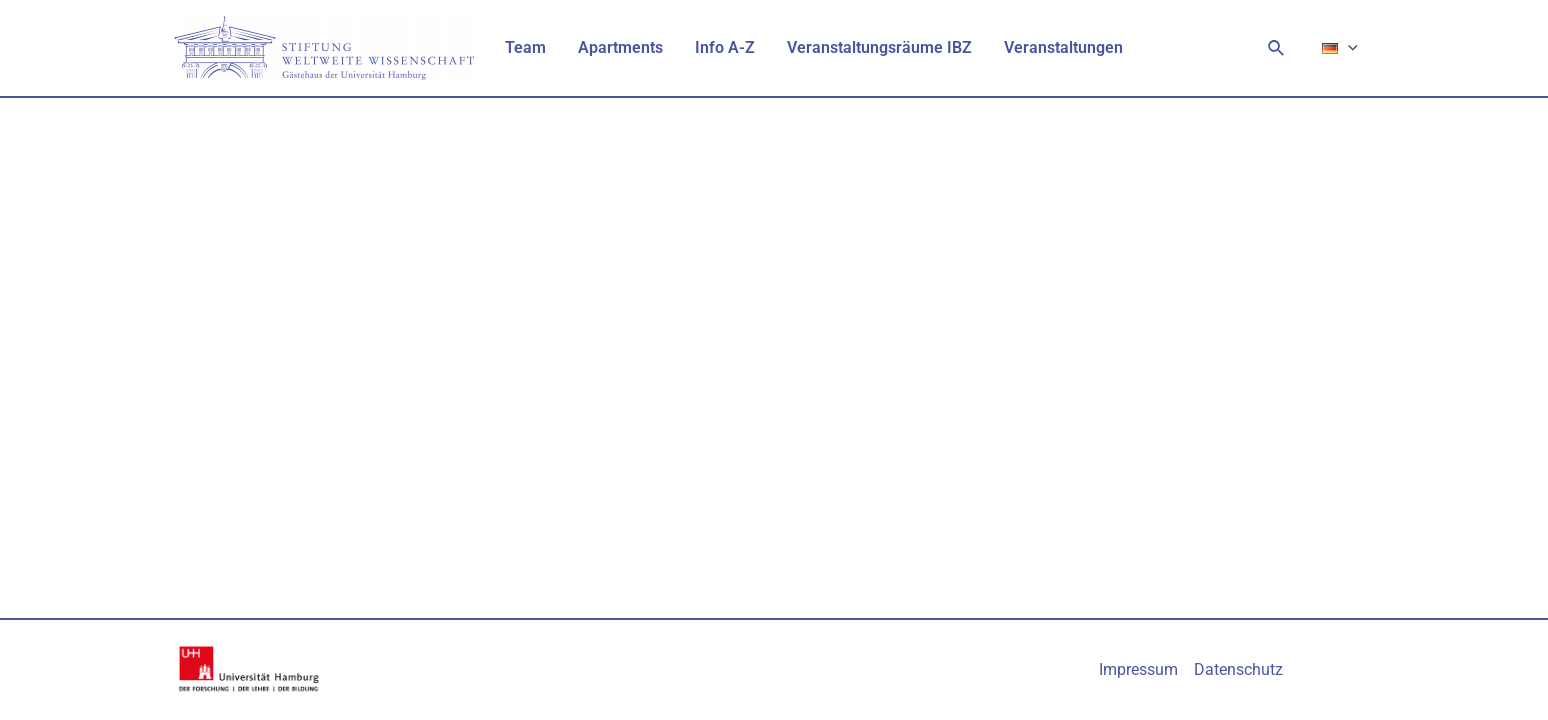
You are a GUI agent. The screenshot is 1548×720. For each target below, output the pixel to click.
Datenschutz (1238, 669)
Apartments (620, 47)
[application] (1348, 48)
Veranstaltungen (1063, 47)
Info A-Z (725, 47)
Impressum (1138, 669)
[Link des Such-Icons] (1277, 48)
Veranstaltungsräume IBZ (879, 47)
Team (525, 47)
